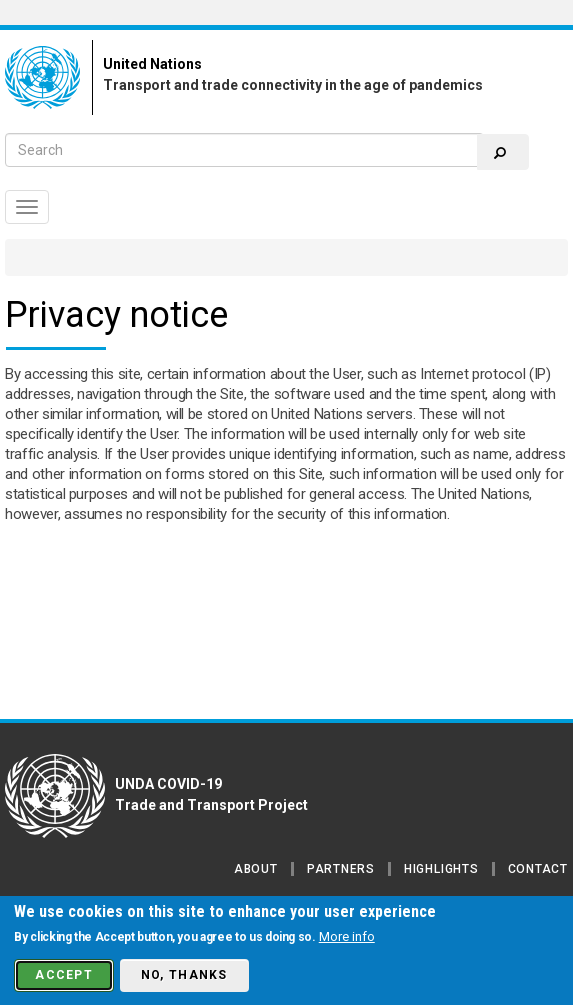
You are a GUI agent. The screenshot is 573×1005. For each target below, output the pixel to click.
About (256, 869)
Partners (341, 869)
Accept (64, 975)
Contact (538, 869)
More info (347, 936)
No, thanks (184, 975)
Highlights (441, 869)
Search (499, 153)
